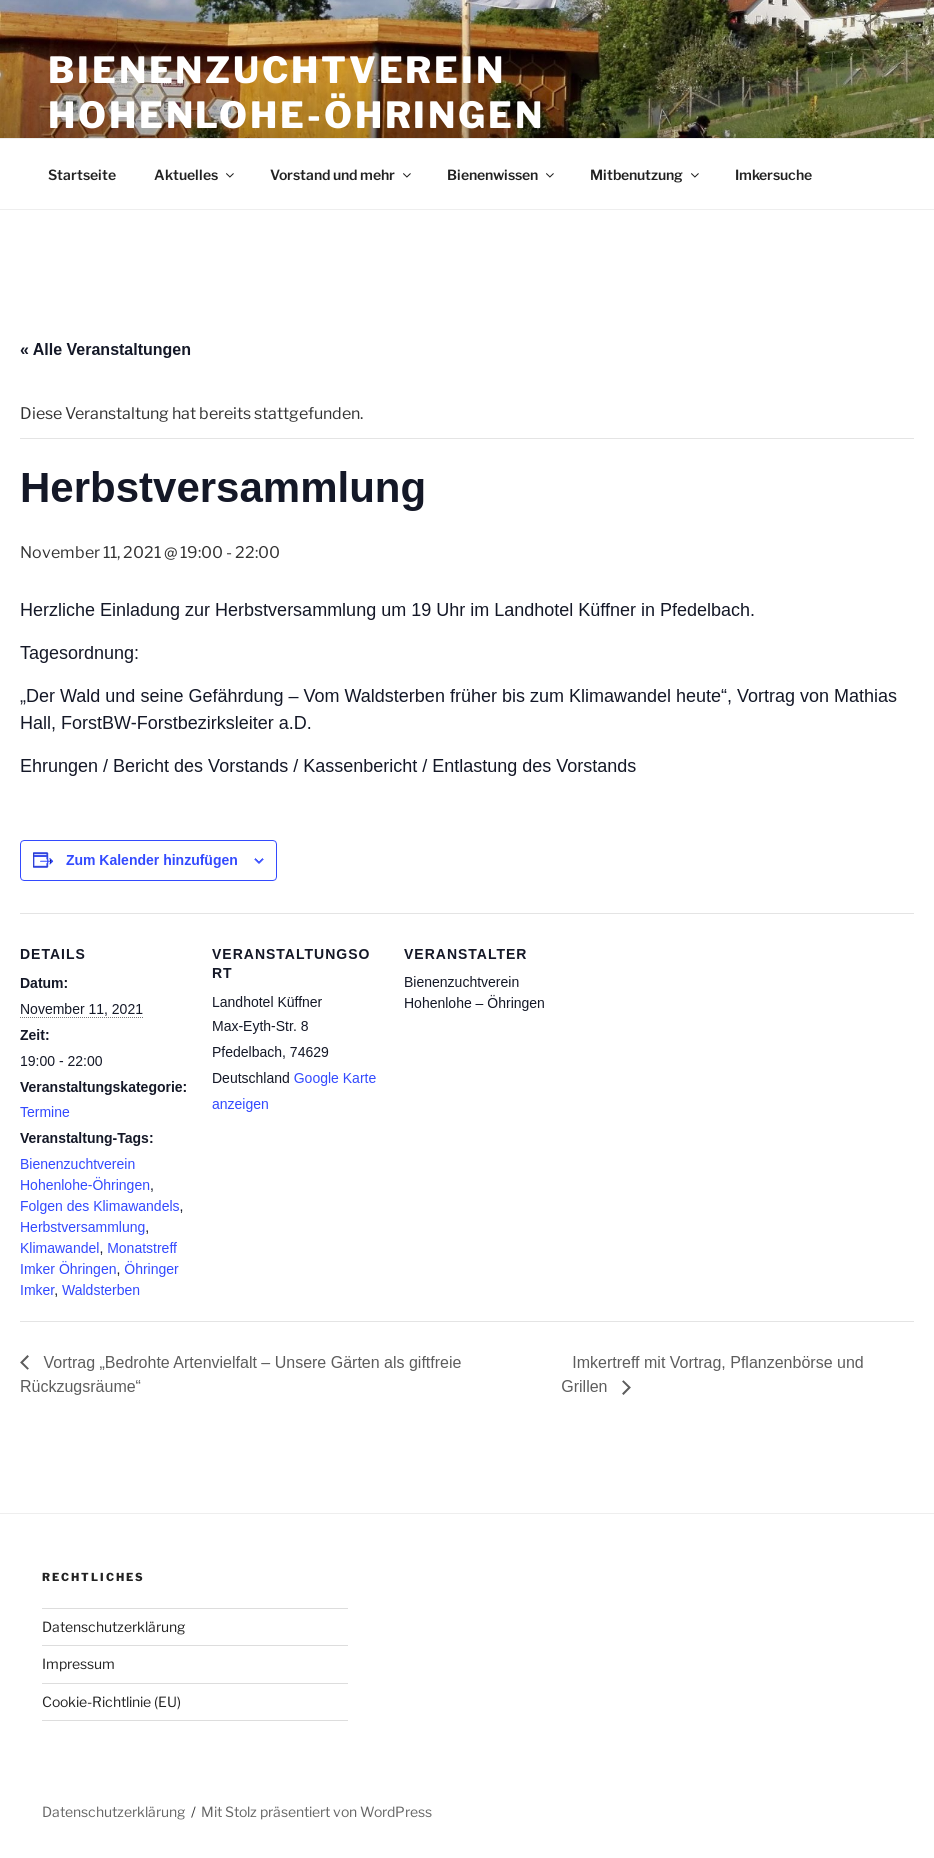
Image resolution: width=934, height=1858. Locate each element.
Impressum (78, 1663)
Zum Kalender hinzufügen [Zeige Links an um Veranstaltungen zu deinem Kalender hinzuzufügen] (152, 860)
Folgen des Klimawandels (100, 1206)
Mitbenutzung (646, 174)
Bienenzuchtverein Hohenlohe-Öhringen (296, 92)
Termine (45, 1112)
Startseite (82, 174)
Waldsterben (101, 1290)
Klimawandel (59, 1248)
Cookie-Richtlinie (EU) (111, 1701)
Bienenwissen (502, 174)
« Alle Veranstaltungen (105, 349)
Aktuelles (195, 174)
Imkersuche (773, 174)
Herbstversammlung (82, 1227)
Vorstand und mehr (342, 174)
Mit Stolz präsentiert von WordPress (316, 1811)
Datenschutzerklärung (113, 1626)
